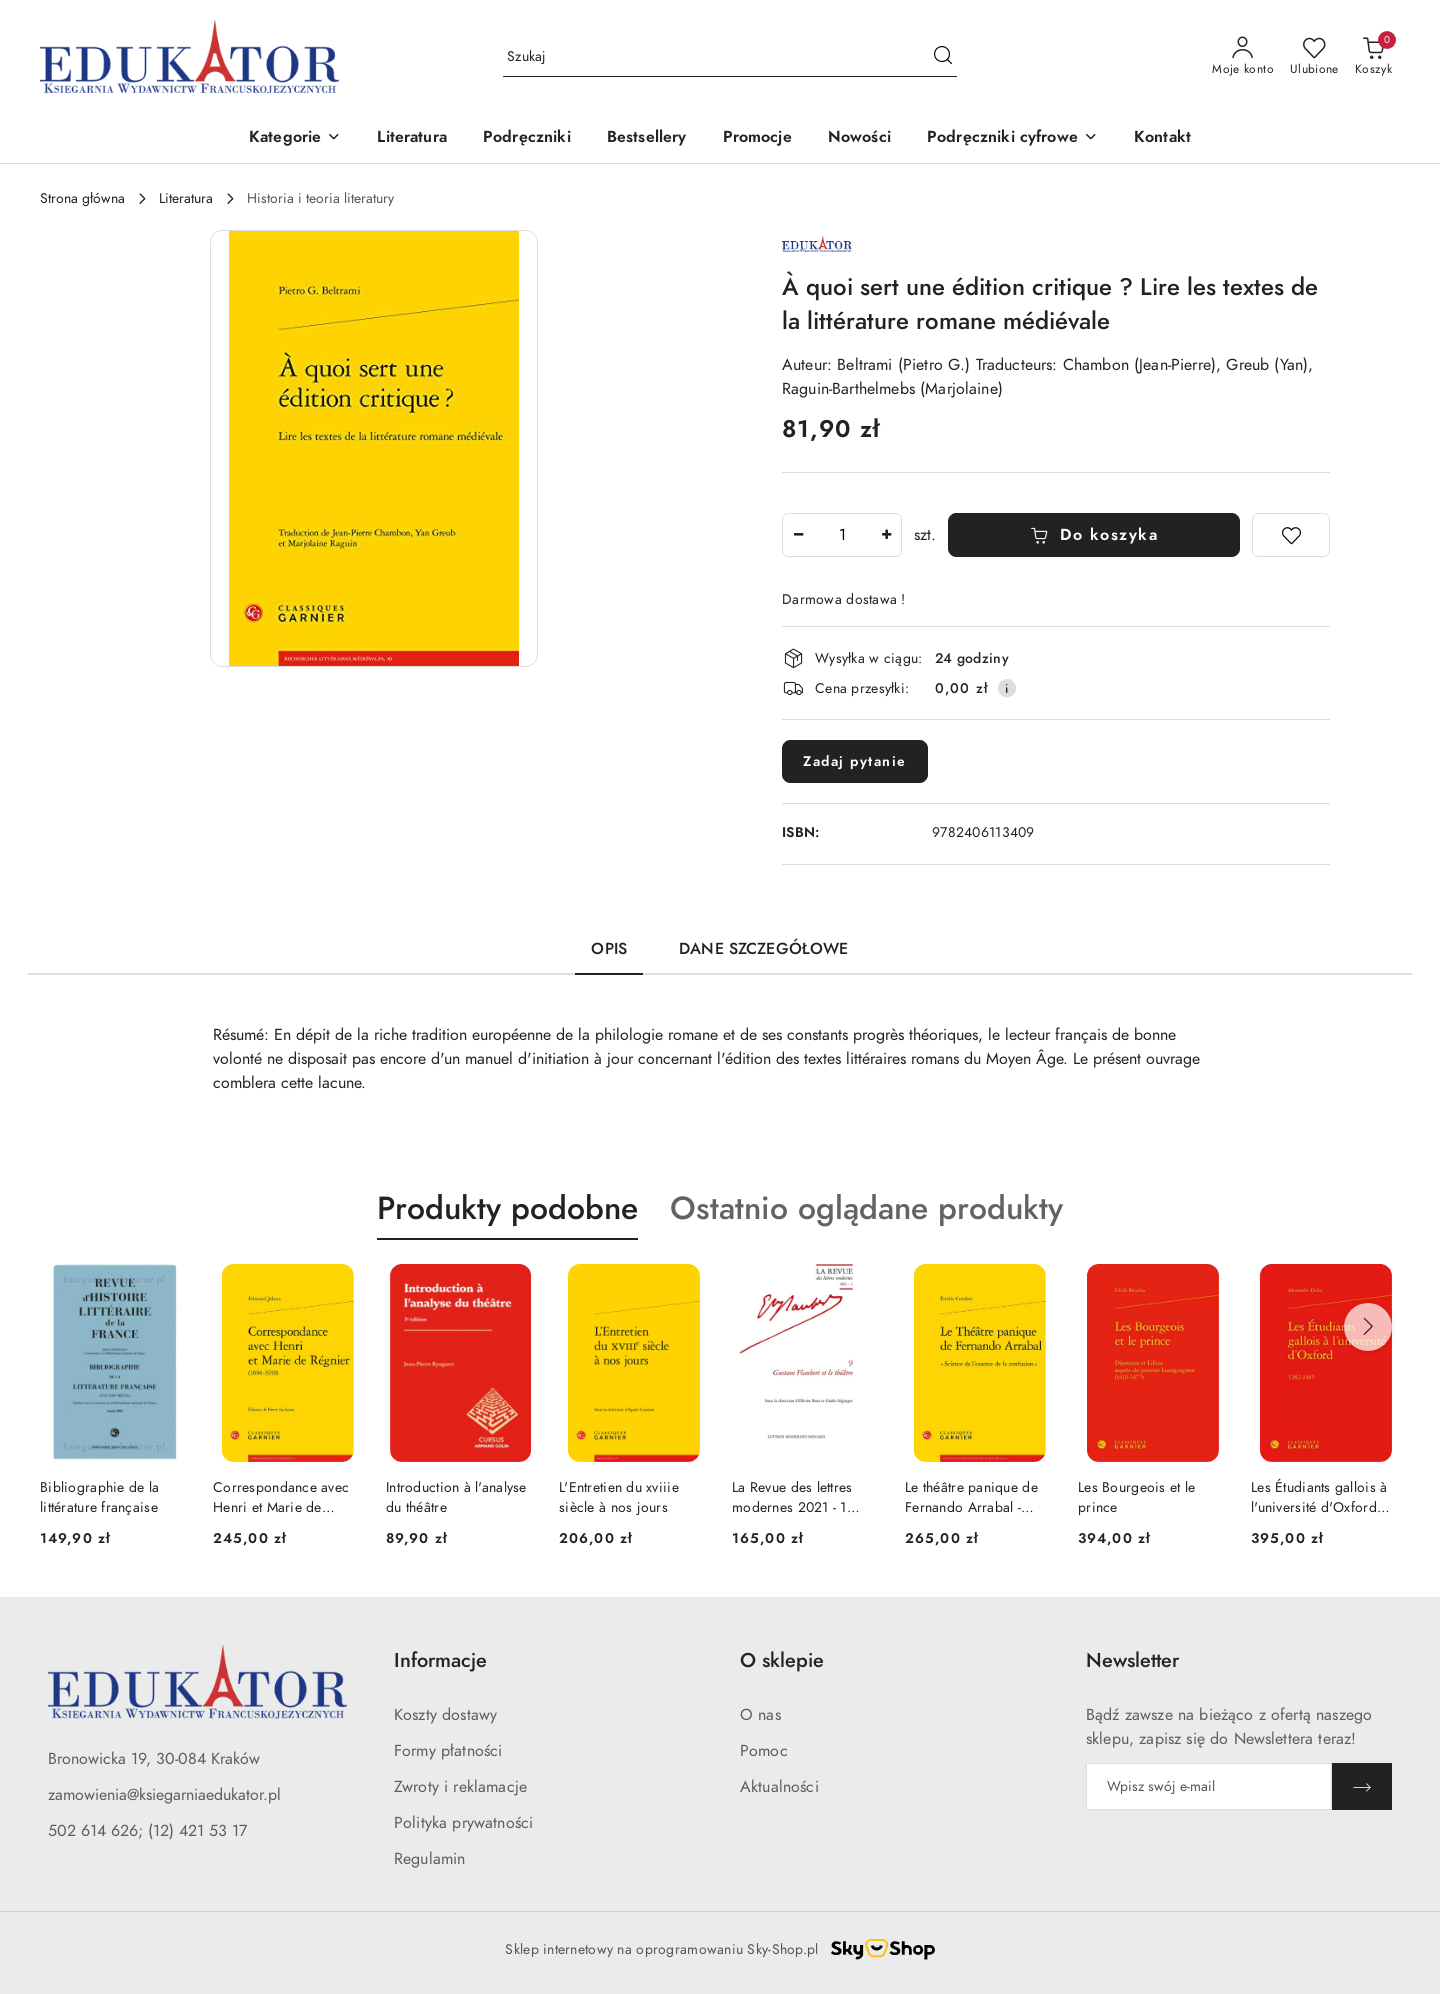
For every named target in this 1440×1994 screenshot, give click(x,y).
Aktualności (779, 1787)
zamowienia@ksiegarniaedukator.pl (164, 1795)
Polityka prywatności (463, 1823)
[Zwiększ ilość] (886, 535)
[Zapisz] (1362, 1786)
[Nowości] (859, 138)
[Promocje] (757, 138)
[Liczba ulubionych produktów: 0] (1314, 57)
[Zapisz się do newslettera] (1209, 1786)
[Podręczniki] (527, 138)
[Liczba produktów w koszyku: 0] (1373, 57)
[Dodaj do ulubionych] (1291, 535)
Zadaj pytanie (855, 761)
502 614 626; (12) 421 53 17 (147, 1831)
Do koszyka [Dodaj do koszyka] (1094, 535)
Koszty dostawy (445, 1715)
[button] (295, 138)
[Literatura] (412, 138)
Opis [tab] (609, 949)
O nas (760, 1715)
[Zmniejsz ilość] (798, 535)
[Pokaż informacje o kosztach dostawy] (1007, 688)
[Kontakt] (1162, 138)
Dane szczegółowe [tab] (764, 949)
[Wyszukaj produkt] (730, 56)
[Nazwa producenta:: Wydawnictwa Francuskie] (817, 242)
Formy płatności (448, 1751)
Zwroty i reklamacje (460, 1787)
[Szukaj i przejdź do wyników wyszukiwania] (943, 57)
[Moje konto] (1243, 57)
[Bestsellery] (647, 138)
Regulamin (429, 1859)
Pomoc (764, 1751)
